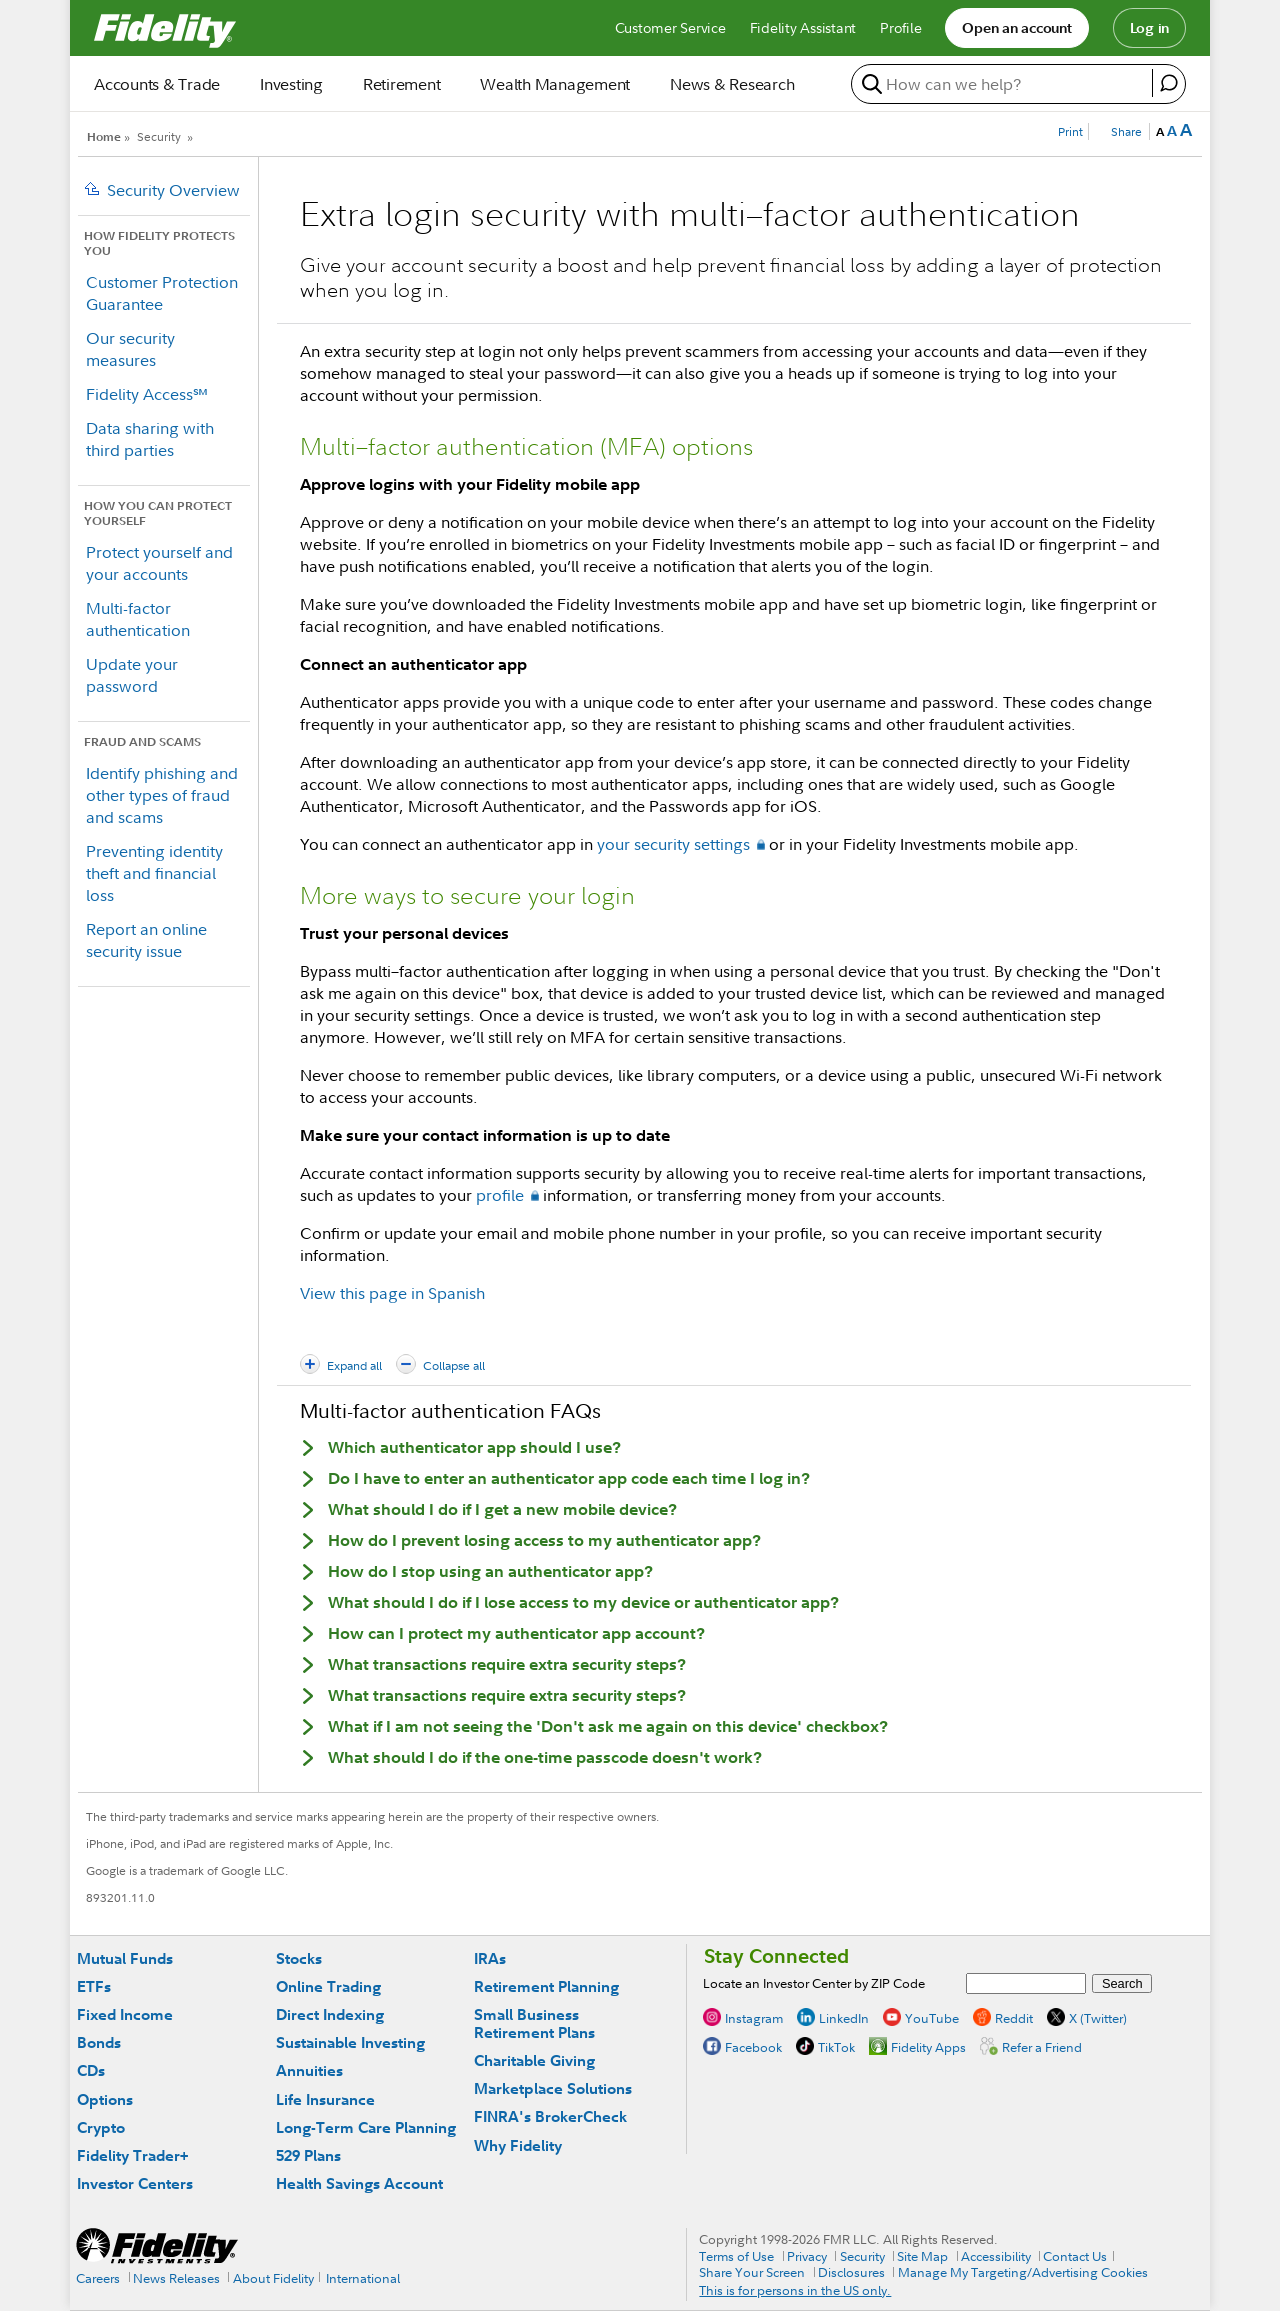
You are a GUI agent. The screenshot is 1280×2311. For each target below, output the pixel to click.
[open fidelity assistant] (1168, 83)
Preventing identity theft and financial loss (154, 873)
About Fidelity (273, 2278)
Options (105, 2099)
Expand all (354, 1365)
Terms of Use (736, 2256)
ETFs (94, 1986)
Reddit (1014, 2017)
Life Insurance (325, 2099)
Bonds (99, 2042)
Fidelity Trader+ (132, 2155)
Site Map (922, 2256)
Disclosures (851, 2272)
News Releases (176, 2278)
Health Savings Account (359, 2183)
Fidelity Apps (928, 2046)
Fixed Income (125, 2014)
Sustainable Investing (350, 2042)
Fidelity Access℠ (147, 394)
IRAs (490, 1958)
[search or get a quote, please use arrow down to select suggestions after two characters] (1004, 83)
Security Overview (173, 190)
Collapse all (454, 1365)
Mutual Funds (125, 1958)
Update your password (132, 675)
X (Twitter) (1098, 2017)
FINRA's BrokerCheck (550, 2116)
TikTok (836, 2046)
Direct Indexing (330, 2014)
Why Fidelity (518, 2145)
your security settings (673, 844)
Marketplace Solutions (553, 2088)
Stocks (299, 1958)
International (363, 2278)
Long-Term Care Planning (366, 2127)
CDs (91, 2070)
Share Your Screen (752, 2272)
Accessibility (996, 2256)
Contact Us (1075, 2256)
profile (500, 1195)
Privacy (807, 2256)
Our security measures (130, 349)
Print (1070, 131)
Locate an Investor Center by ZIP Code (814, 1983)
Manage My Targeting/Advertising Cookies (1023, 2272)
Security (159, 136)
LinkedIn (844, 2017)
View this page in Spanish (392, 1293)
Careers (98, 2278)
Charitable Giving (534, 2060)
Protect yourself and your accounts (159, 563)
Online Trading (328, 1986)
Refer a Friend (1042, 2046)
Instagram (754, 2017)
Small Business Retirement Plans (534, 2023)
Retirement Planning (546, 1986)
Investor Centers (135, 2183)
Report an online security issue (146, 940)
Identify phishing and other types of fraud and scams (162, 795)
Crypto (101, 2127)
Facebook (753, 2046)
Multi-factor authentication (138, 619)
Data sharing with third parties (150, 439)
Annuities (309, 2070)
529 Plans (308, 2155)
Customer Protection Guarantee (162, 293)
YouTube (932, 2017)
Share (1126, 131)
